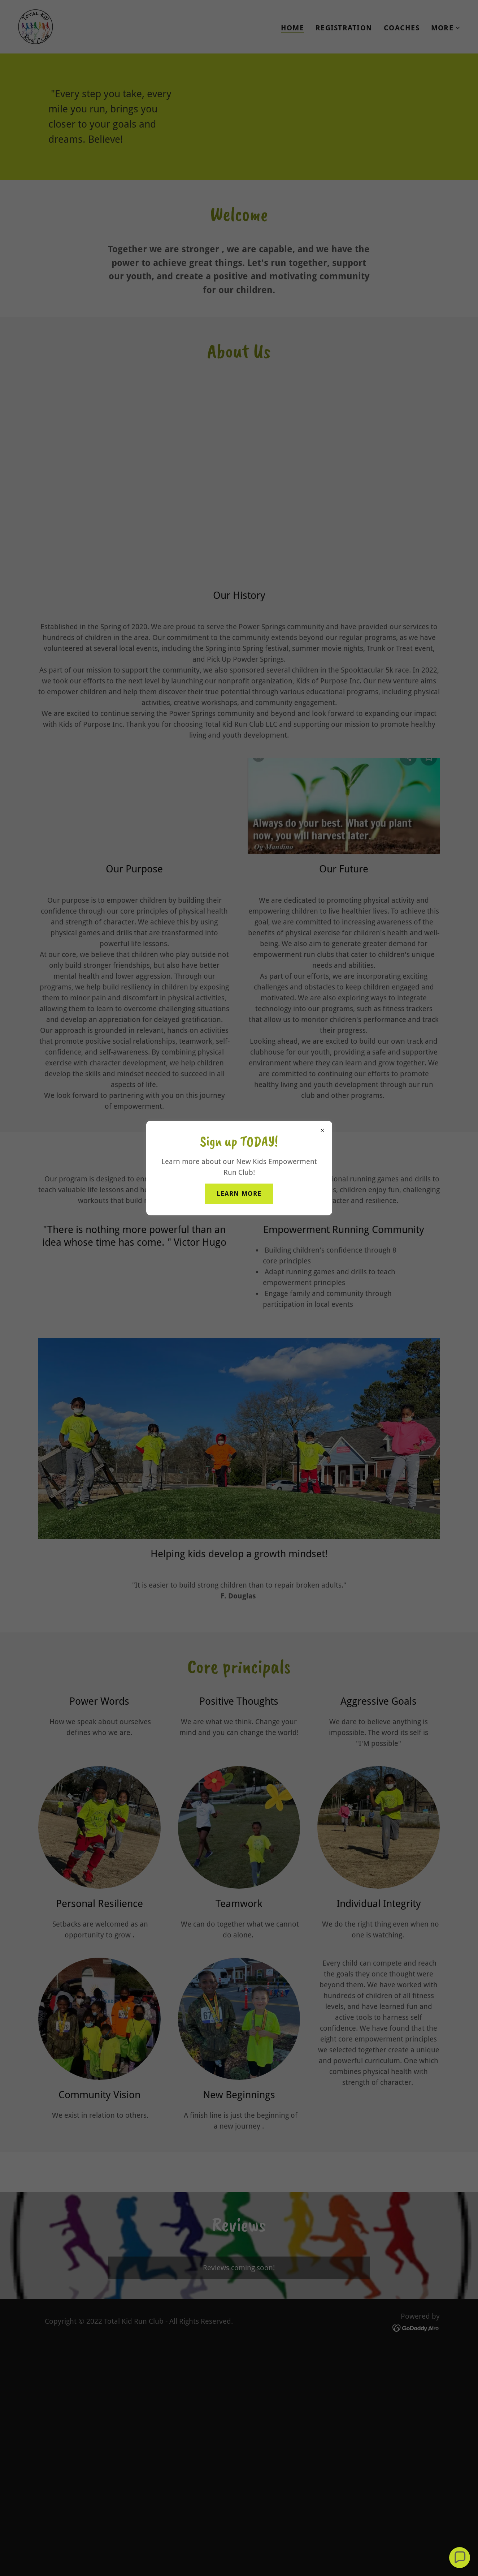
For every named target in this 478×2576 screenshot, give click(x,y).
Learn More (239, 1193)
